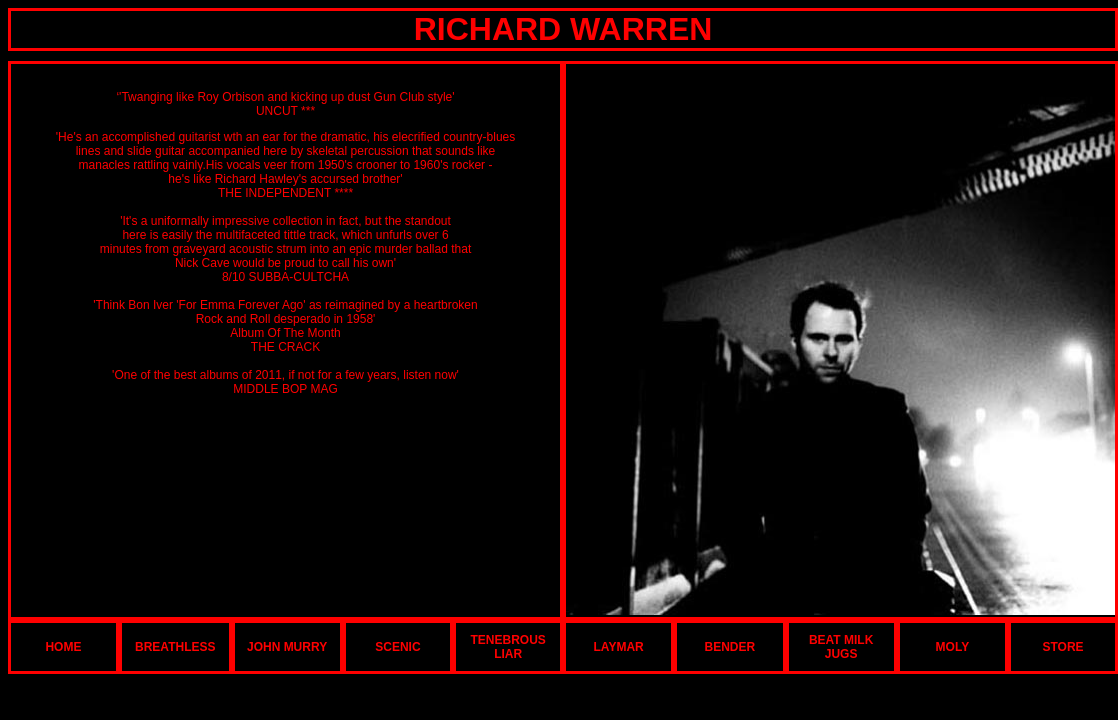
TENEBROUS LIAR (508, 647)
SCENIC (397, 647)
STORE (1062, 647)
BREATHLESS (175, 647)
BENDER (730, 647)
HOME (63, 647)
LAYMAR (619, 647)
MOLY (953, 647)
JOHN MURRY (287, 647)
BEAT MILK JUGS (841, 647)
